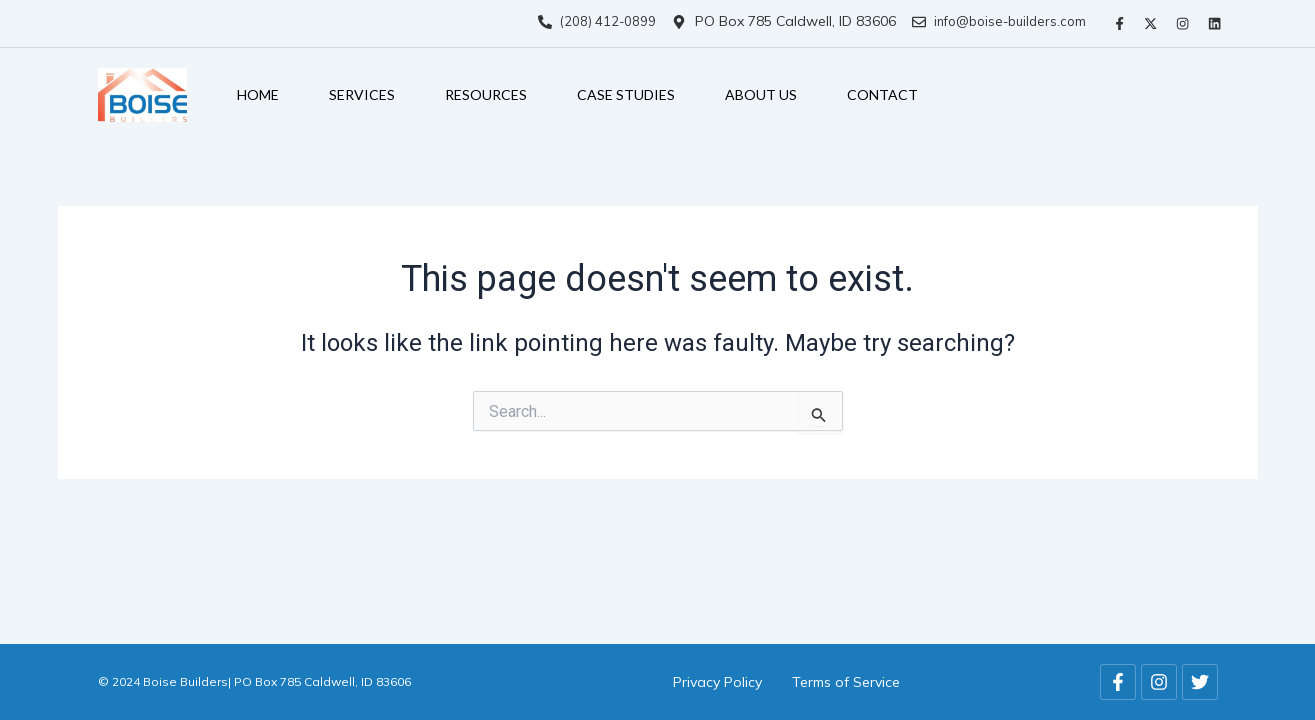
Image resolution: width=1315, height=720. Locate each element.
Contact (882, 91)
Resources (486, 91)
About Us (761, 91)
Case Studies (626, 91)
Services (362, 91)
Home (258, 91)
